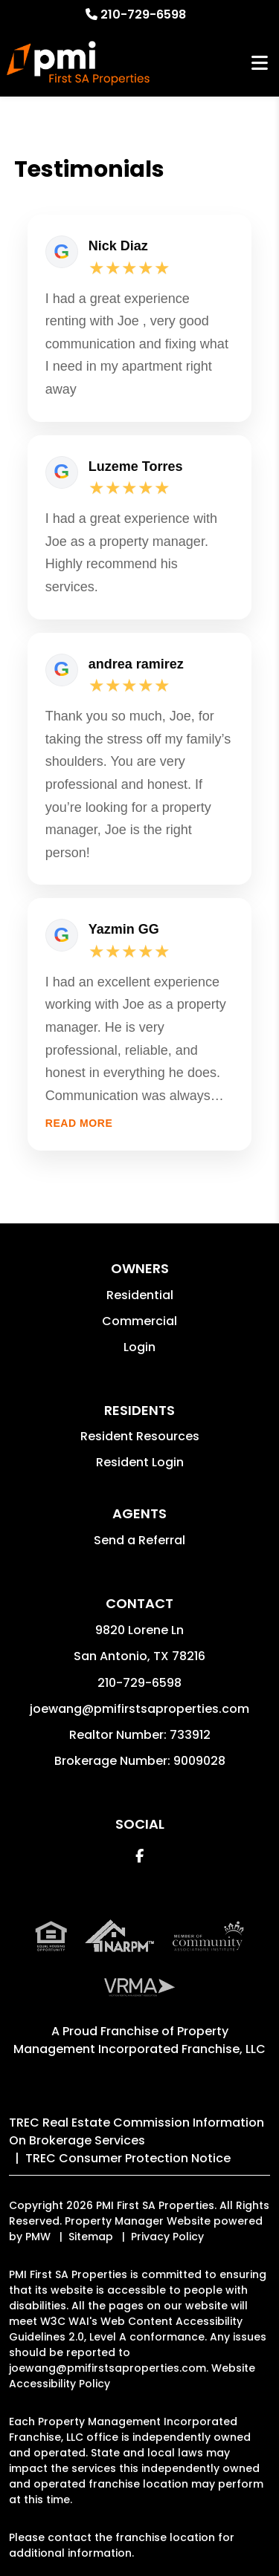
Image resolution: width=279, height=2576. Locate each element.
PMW (38, 2236)
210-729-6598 (143, 14)
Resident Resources (139, 1436)
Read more (79, 1123)
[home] (78, 63)
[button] (139, 1856)
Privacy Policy (167, 2236)
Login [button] (139, 1347)
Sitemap (90, 2236)
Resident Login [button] (140, 1462)
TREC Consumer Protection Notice (128, 2158)
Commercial (139, 1321)
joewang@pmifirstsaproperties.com (139, 1708)
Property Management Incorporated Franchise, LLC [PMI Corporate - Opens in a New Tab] (139, 2040)
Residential (139, 1295)
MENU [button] (259, 63)
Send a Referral (139, 1540)
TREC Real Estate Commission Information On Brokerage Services (136, 2131)
